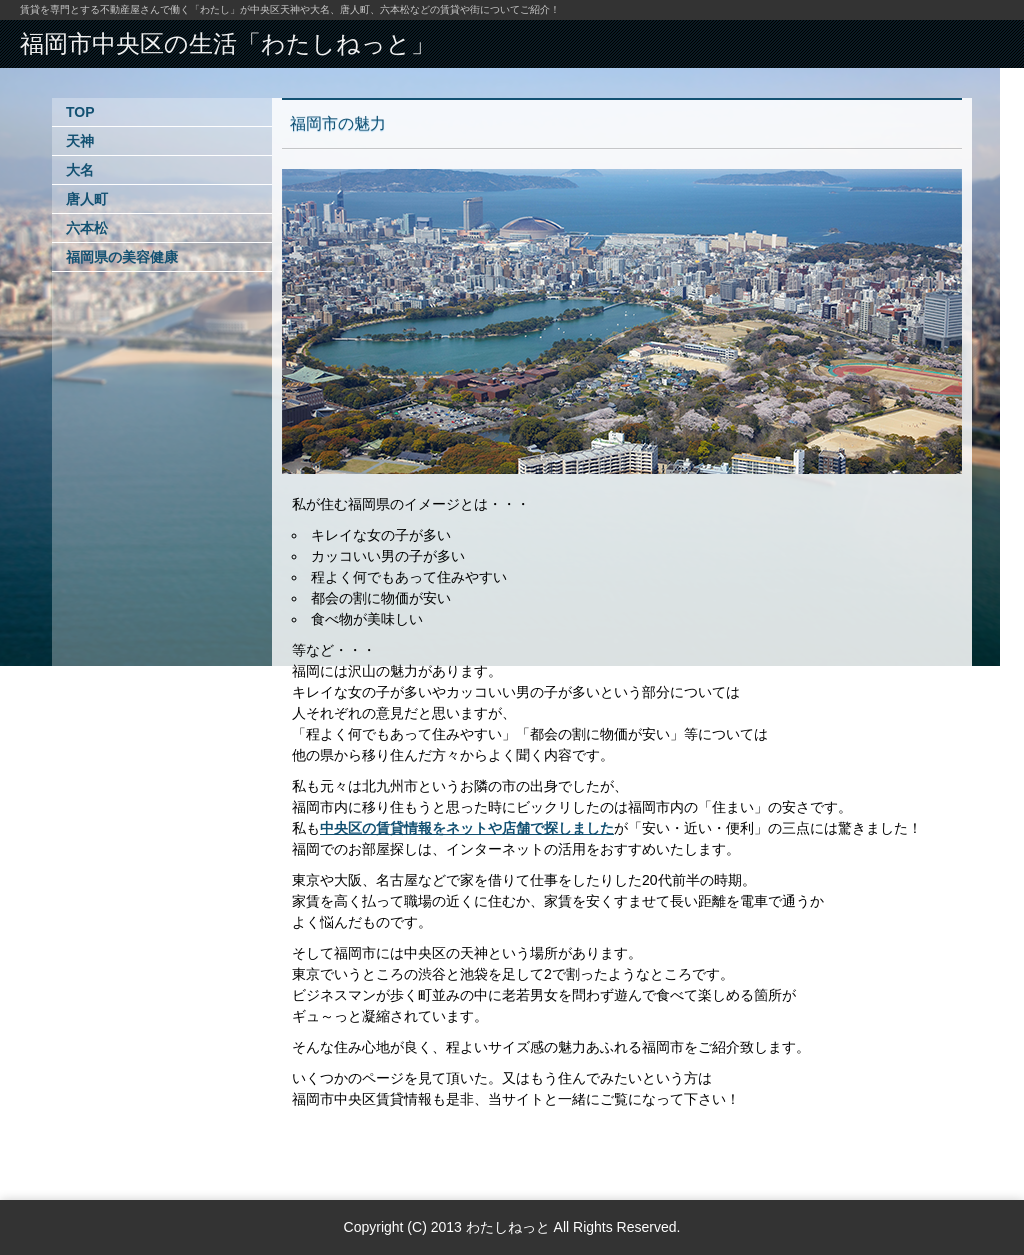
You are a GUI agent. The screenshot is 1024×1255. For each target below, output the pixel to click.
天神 (80, 141)
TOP (80, 112)
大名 (80, 170)
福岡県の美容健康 (122, 257)
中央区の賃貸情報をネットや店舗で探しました (467, 828)
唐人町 (87, 199)
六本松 (87, 228)
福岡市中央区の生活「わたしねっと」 (227, 43)
